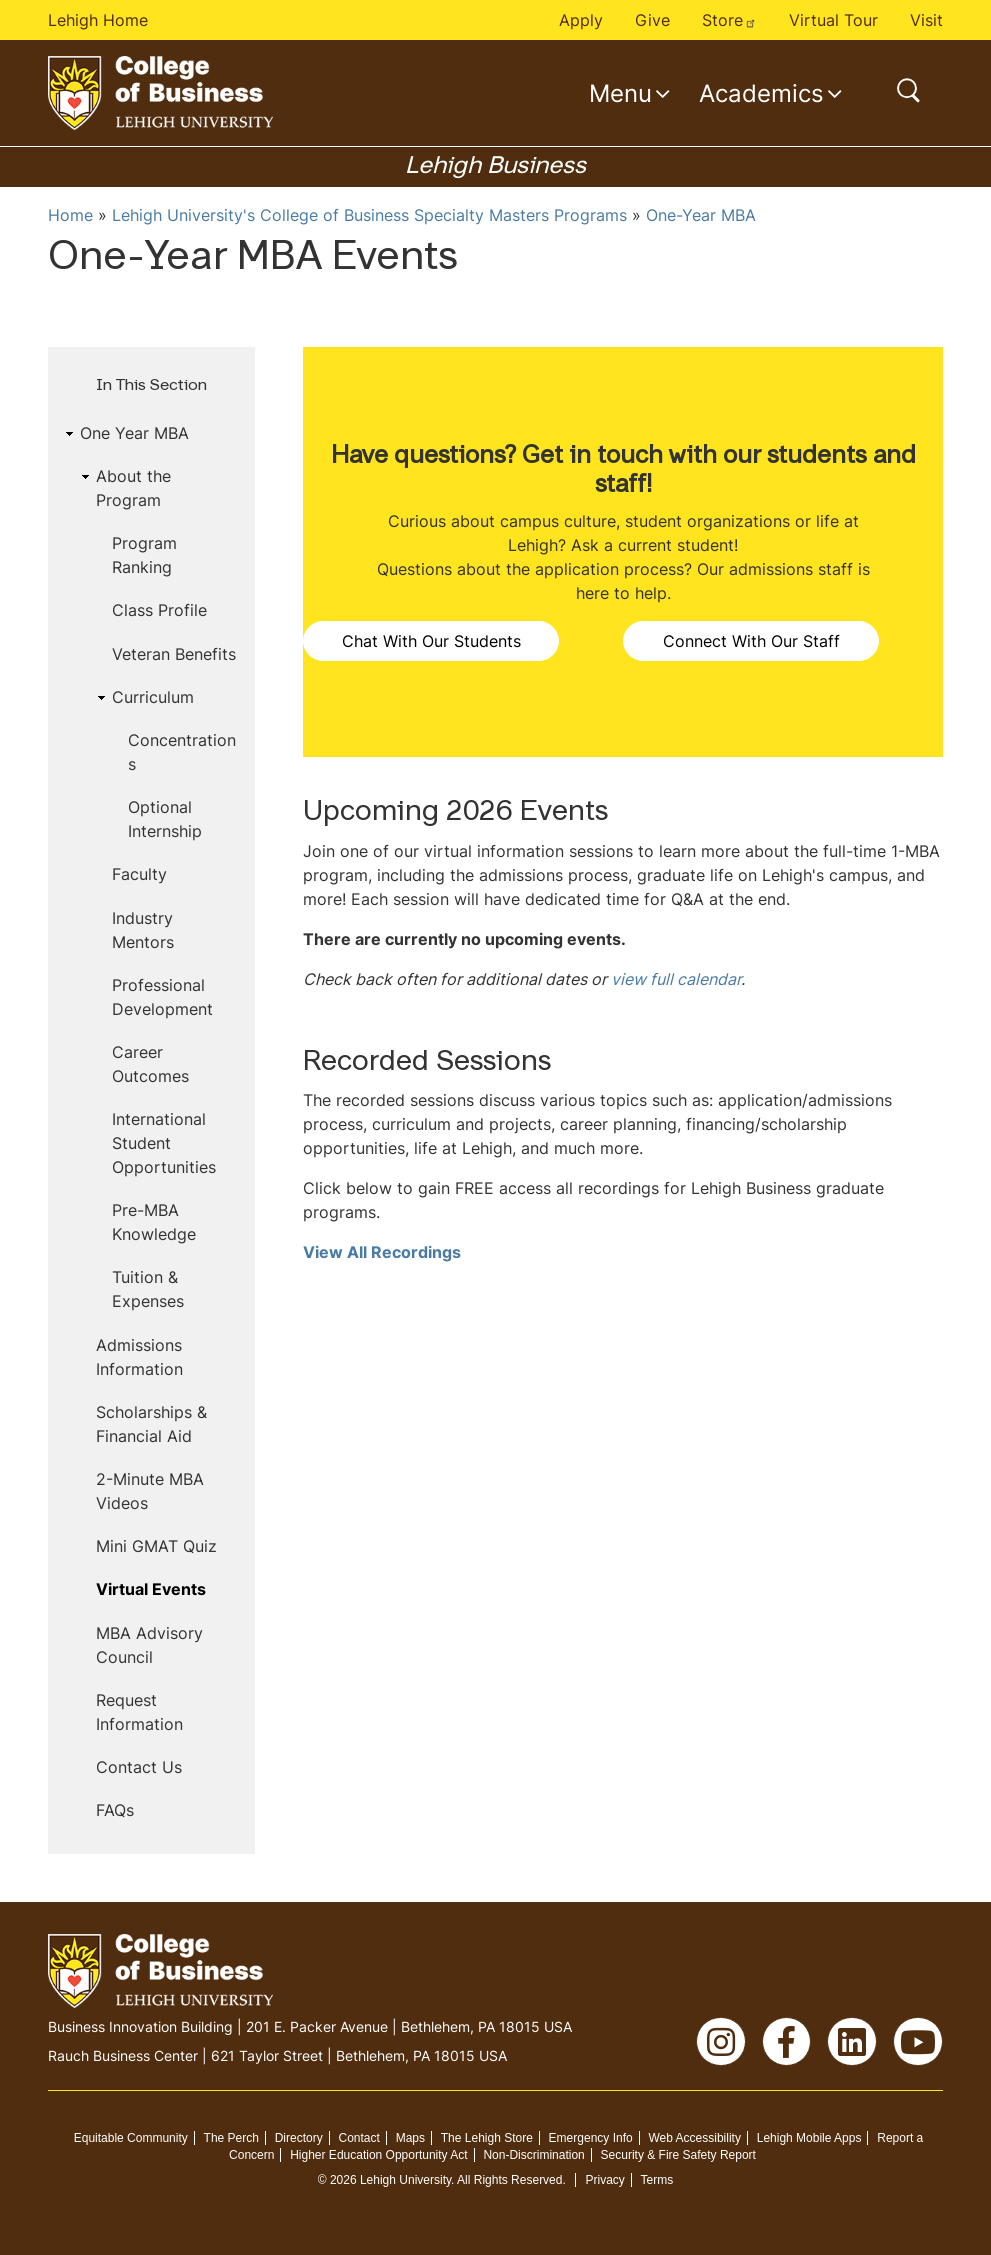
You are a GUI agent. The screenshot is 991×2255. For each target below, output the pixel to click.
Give (652, 20)
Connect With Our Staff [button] (751, 641)
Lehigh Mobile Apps (809, 2138)
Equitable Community (131, 2138)
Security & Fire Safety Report (678, 2155)
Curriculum (153, 697)
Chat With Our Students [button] (431, 641)
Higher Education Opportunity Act (378, 2155)
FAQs (115, 1810)
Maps (410, 2138)
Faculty (139, 874)
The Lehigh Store (487, 2138)
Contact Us (139, 1767)
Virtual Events (151, 1589)
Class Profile (159, 610)
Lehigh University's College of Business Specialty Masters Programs (369, 215)
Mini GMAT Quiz (156, 1546)
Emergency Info (591, 2138)
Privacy (604, 2180)
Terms (657, 2180)
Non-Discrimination (533, 2155)
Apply (581, 20)
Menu (620, 93)
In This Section (151, 386)
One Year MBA (134, 433)
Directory (299, 2138)
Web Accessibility (694, 2138)
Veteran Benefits (174, 654)
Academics (761, 93)
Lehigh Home (98, 20)
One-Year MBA (701, 215)
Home (70, 215)
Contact (359, 2138)
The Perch (231, 2138)
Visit (926, 20)
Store (729, 20)
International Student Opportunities (164, 1143)
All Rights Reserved (509, 2180)
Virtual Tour (833, 20)
